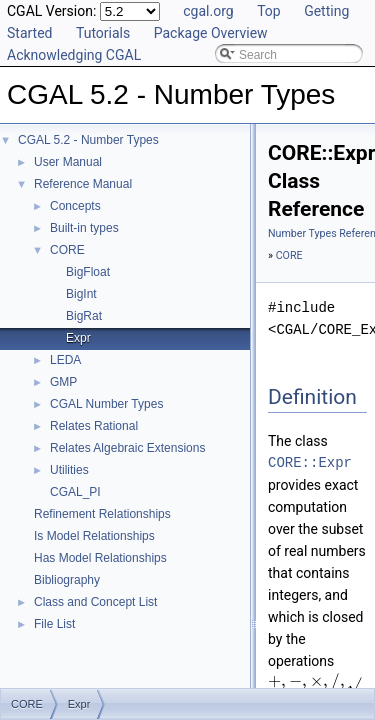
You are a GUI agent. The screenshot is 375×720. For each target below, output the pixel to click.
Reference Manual (83, 184)
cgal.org (208, 11)
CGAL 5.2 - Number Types (88, 140)
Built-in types (84, 228)
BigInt (81, 294)
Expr (78, 338)
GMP (63, 382)
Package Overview (211, 33)
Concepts (75, 206)
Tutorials (103, 33)
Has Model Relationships (100, 558)
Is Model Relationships (94, 536)
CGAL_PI (75, 492)
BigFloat (88, 272)
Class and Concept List (95, 602)
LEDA (65, 360)
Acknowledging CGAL (74, 55)
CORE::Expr (310, 462)
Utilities (69, 470)
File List (54, 624)
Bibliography (67, 580)
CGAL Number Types (106, 404)
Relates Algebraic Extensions (127, 448)
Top (269, 11)
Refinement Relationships (102, 514)
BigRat (84, 316)
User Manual (68, 162)
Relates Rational (94, 426)
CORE (67, 250)
